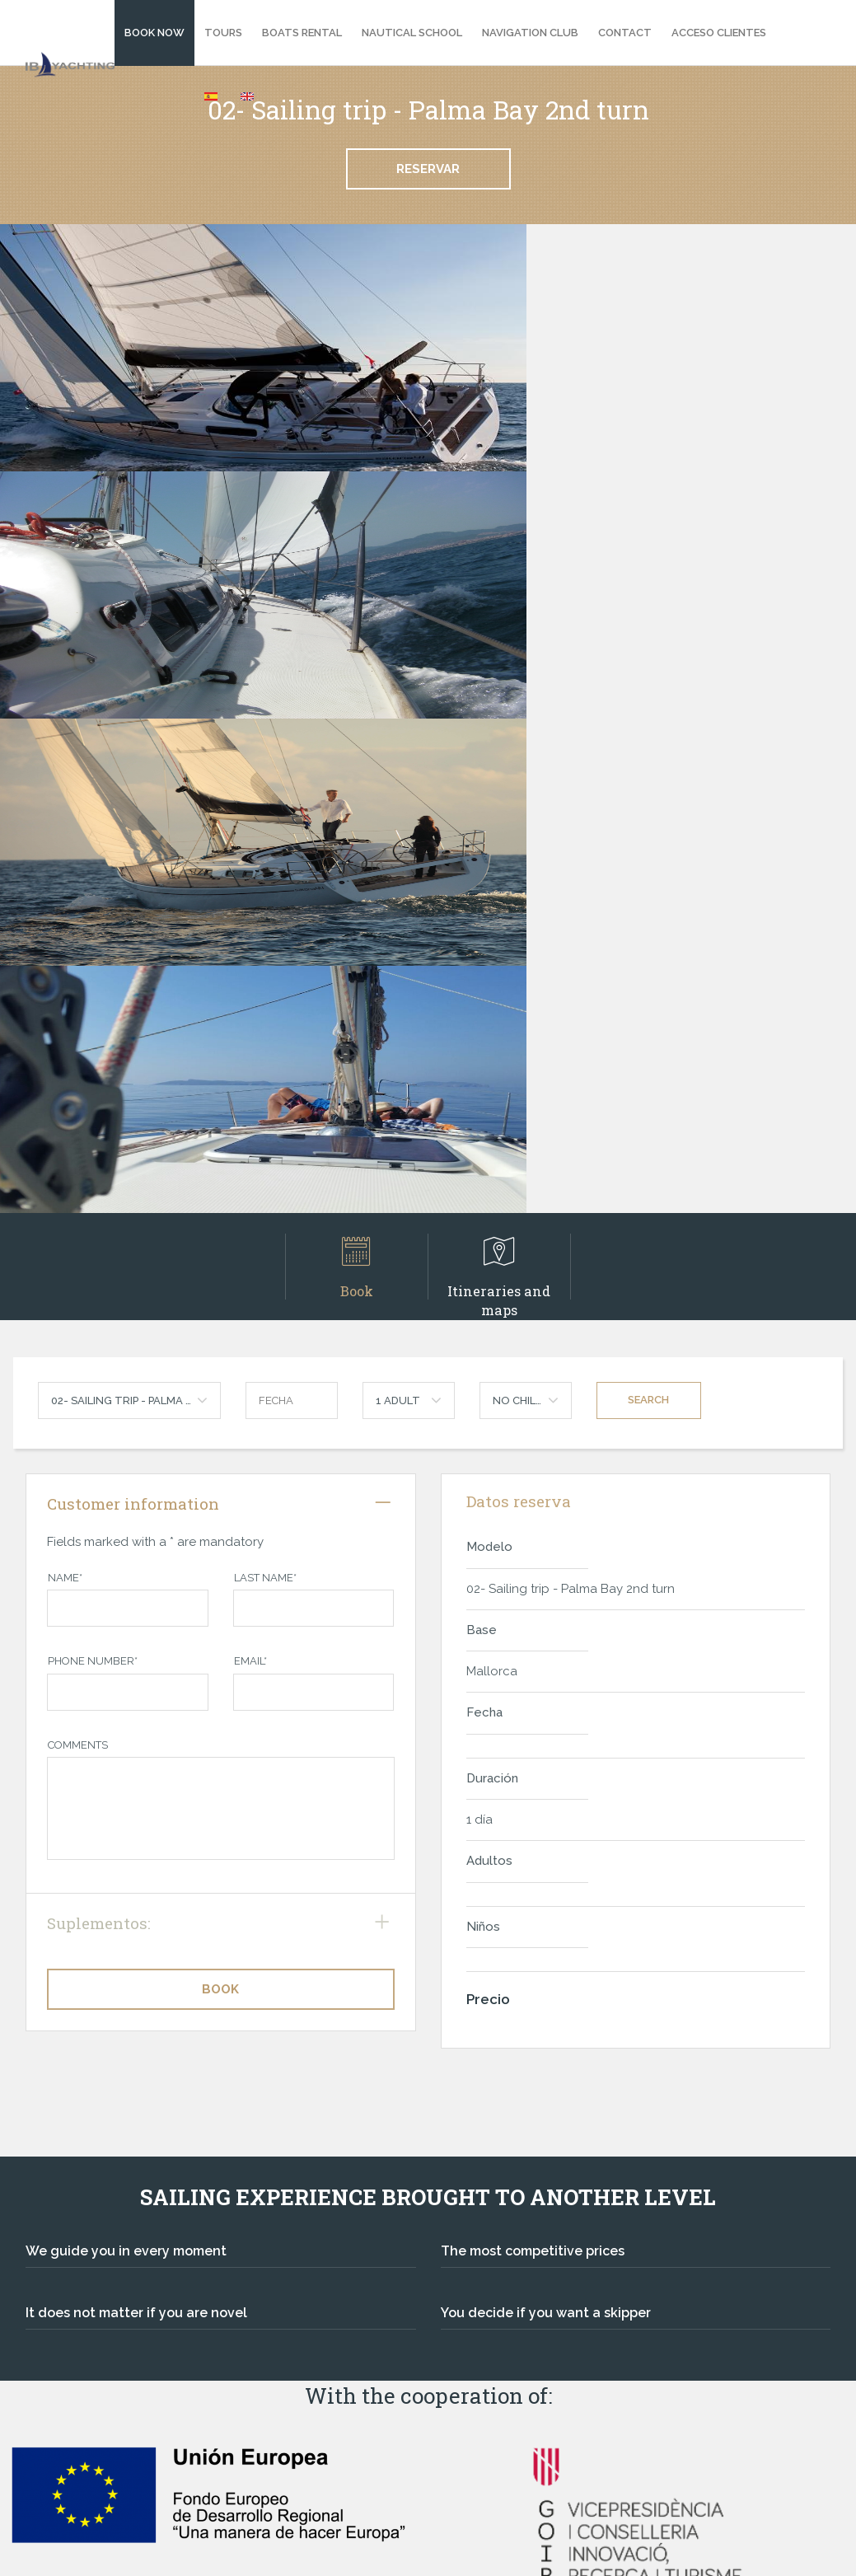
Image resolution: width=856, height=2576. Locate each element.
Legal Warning (83, 2446)
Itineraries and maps (499, 773)
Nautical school (412, 32)
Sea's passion (500, 2284)
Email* (250, 1166)
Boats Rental (302, 32)
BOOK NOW (154, 32)
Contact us (73, 2426)
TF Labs (805, 2548)
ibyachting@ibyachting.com (112, 2296)
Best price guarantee (525, 2262)
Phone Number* (93, 1166)
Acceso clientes (718, 32)
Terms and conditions (106, 2467)
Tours (223, 32)
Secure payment (509, 2242)
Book (356, 773)
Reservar (428, 169)
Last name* (265, 1083)
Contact (625, 32)
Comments (78, 1250)
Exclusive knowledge (523, 2304)
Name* (65, 1083)
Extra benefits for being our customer (576, 2325)
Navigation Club (530, 32)
